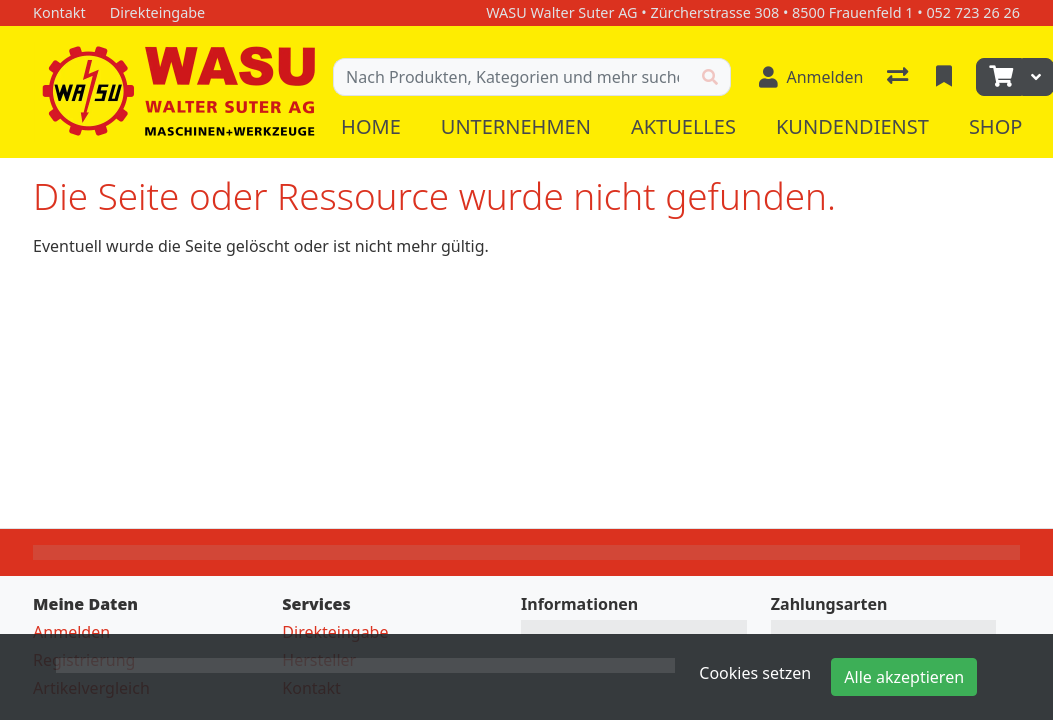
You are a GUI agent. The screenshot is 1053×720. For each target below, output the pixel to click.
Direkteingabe (335, 632)
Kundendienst (852, 126)
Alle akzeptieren (904, 677)
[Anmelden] (811, 77)
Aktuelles (683, 126)
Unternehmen (516, 126)
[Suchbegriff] (512, 77)
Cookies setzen (755, 673)
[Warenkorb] (999, 77)
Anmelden (71, 632)
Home (371, 126)
